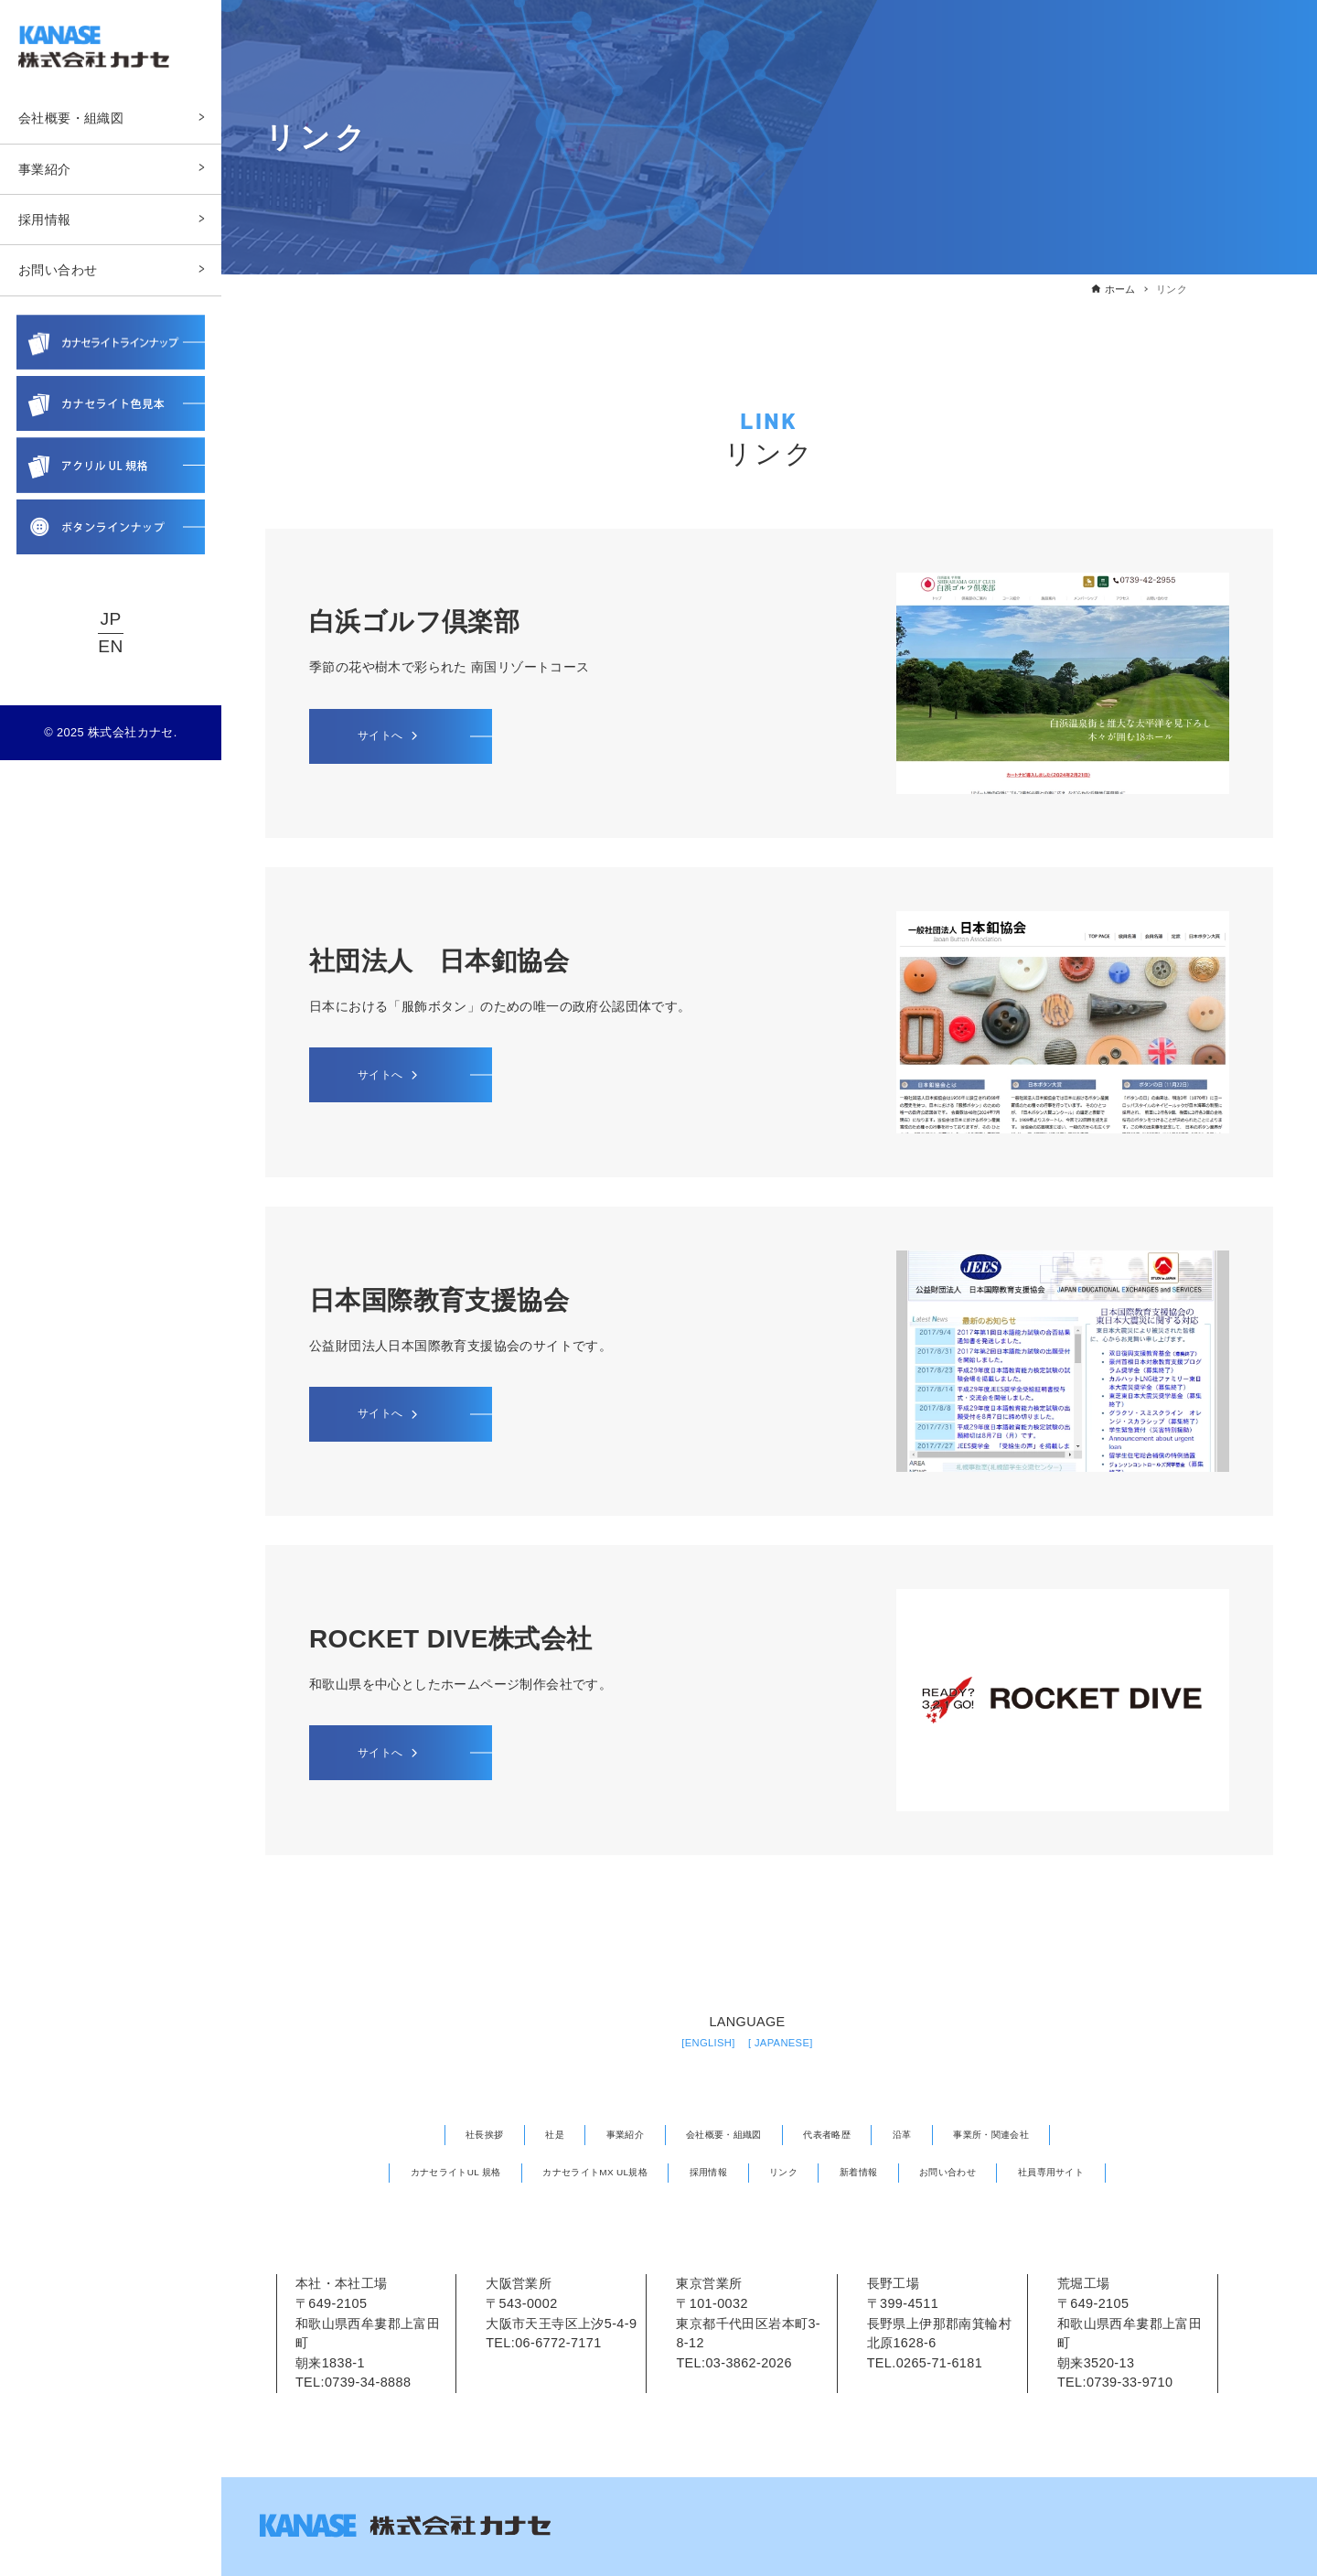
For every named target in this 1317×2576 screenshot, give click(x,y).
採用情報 (705, 2170)
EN (110, 647)
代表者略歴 (842, 2134)
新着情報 (882, 2170)
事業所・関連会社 (1038, 2134)
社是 (514, 2134)
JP (110, 620)
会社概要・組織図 (717, 2134)
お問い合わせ (989, 2170)
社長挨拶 (431, 2134)
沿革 (930, 2134)
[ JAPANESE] (788, 2041)
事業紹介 (597, 2134)
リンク (794, 2170)
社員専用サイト (1116, 2170)
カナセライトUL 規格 (395, 2170)
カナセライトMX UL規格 (567, 2170)
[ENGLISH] (699, 2041)
